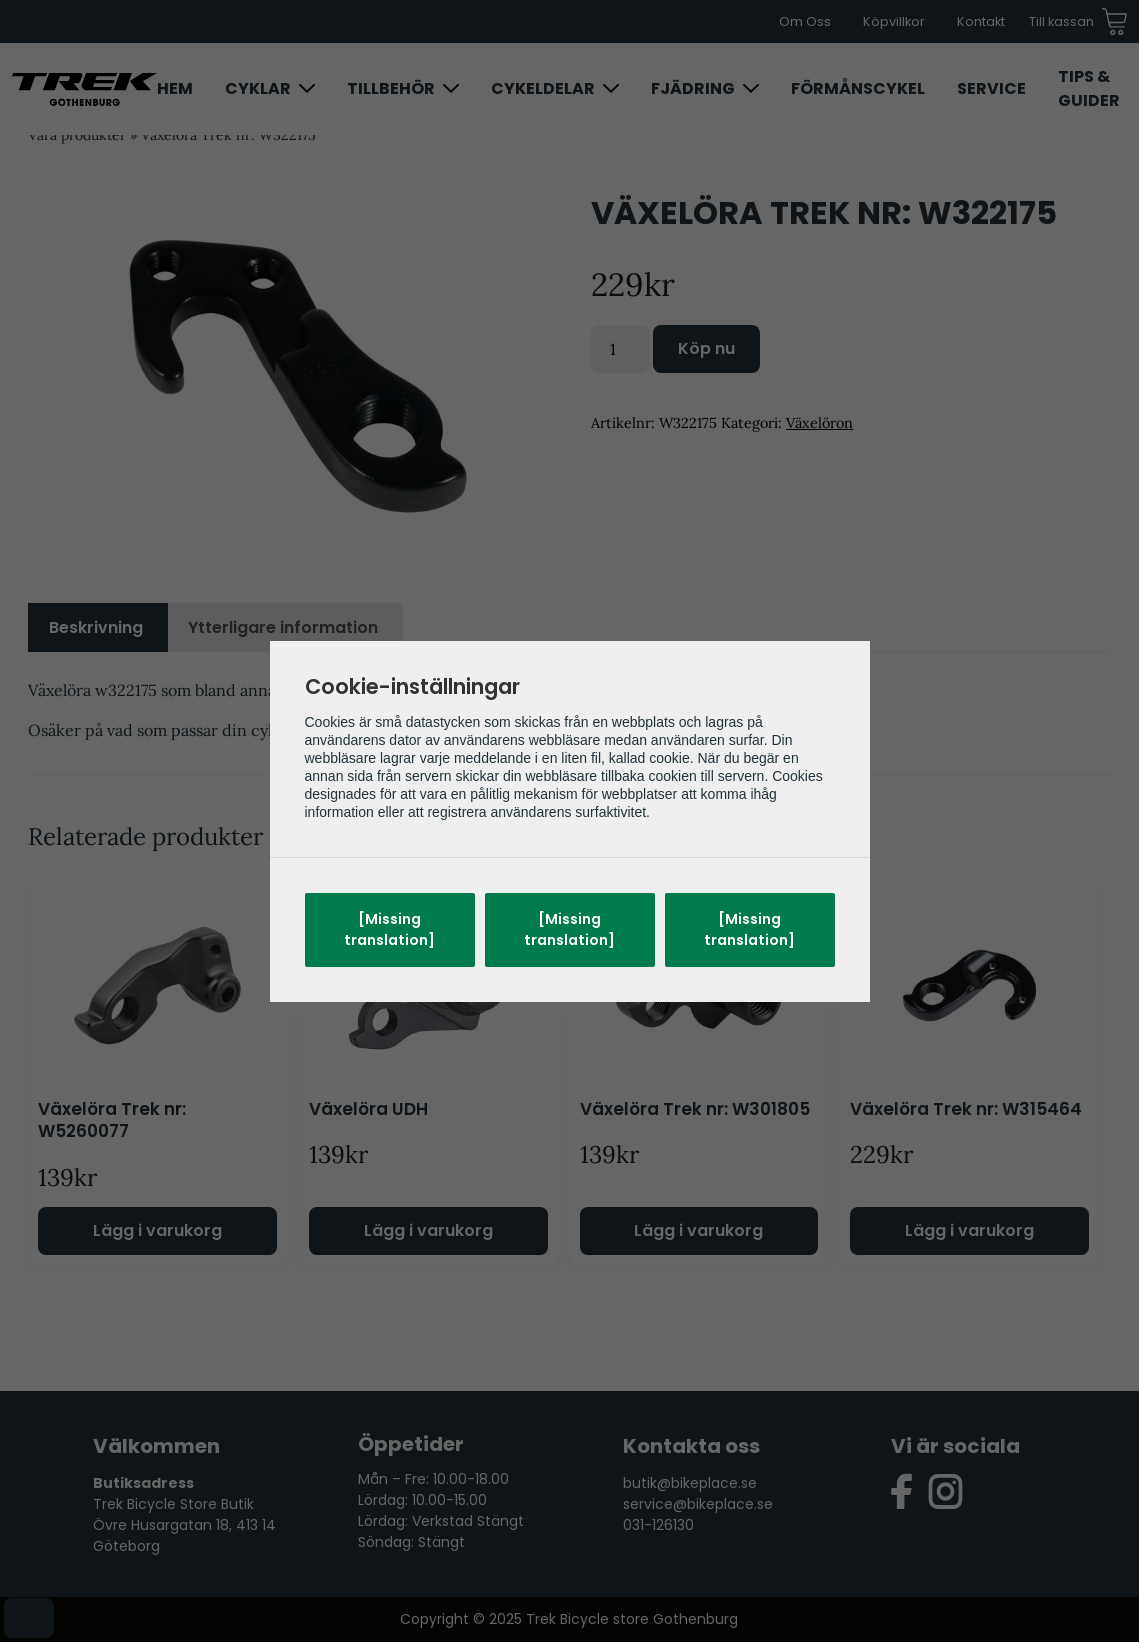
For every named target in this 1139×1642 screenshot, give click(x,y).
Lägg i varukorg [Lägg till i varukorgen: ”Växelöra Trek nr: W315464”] (969, 1230)
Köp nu (706, 348)
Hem (175, 88)
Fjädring (693, 88)
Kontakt (981, 21)
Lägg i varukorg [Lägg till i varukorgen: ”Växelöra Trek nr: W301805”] (698, 1230)
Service (991, 88)
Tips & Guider (1089, 88)
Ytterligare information (283, 627)
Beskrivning (96, 627)
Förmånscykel (858, 88)
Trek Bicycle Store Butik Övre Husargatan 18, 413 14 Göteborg (184, 1525)
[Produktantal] (620, 349)
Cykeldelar (543, 88)
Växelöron (819, 423)
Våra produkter (77, 135)
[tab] (95, 628)
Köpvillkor (894, 21)
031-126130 (658, 1525)
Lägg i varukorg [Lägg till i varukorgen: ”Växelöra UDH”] (428, 1230)
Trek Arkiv (380, 730)
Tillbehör (391, 88)
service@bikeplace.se (698, 1504)
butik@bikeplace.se (690, 1483)
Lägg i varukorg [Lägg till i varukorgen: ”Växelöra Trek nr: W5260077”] (157, 1230)
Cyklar (258, 88)
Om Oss (805, 21)
